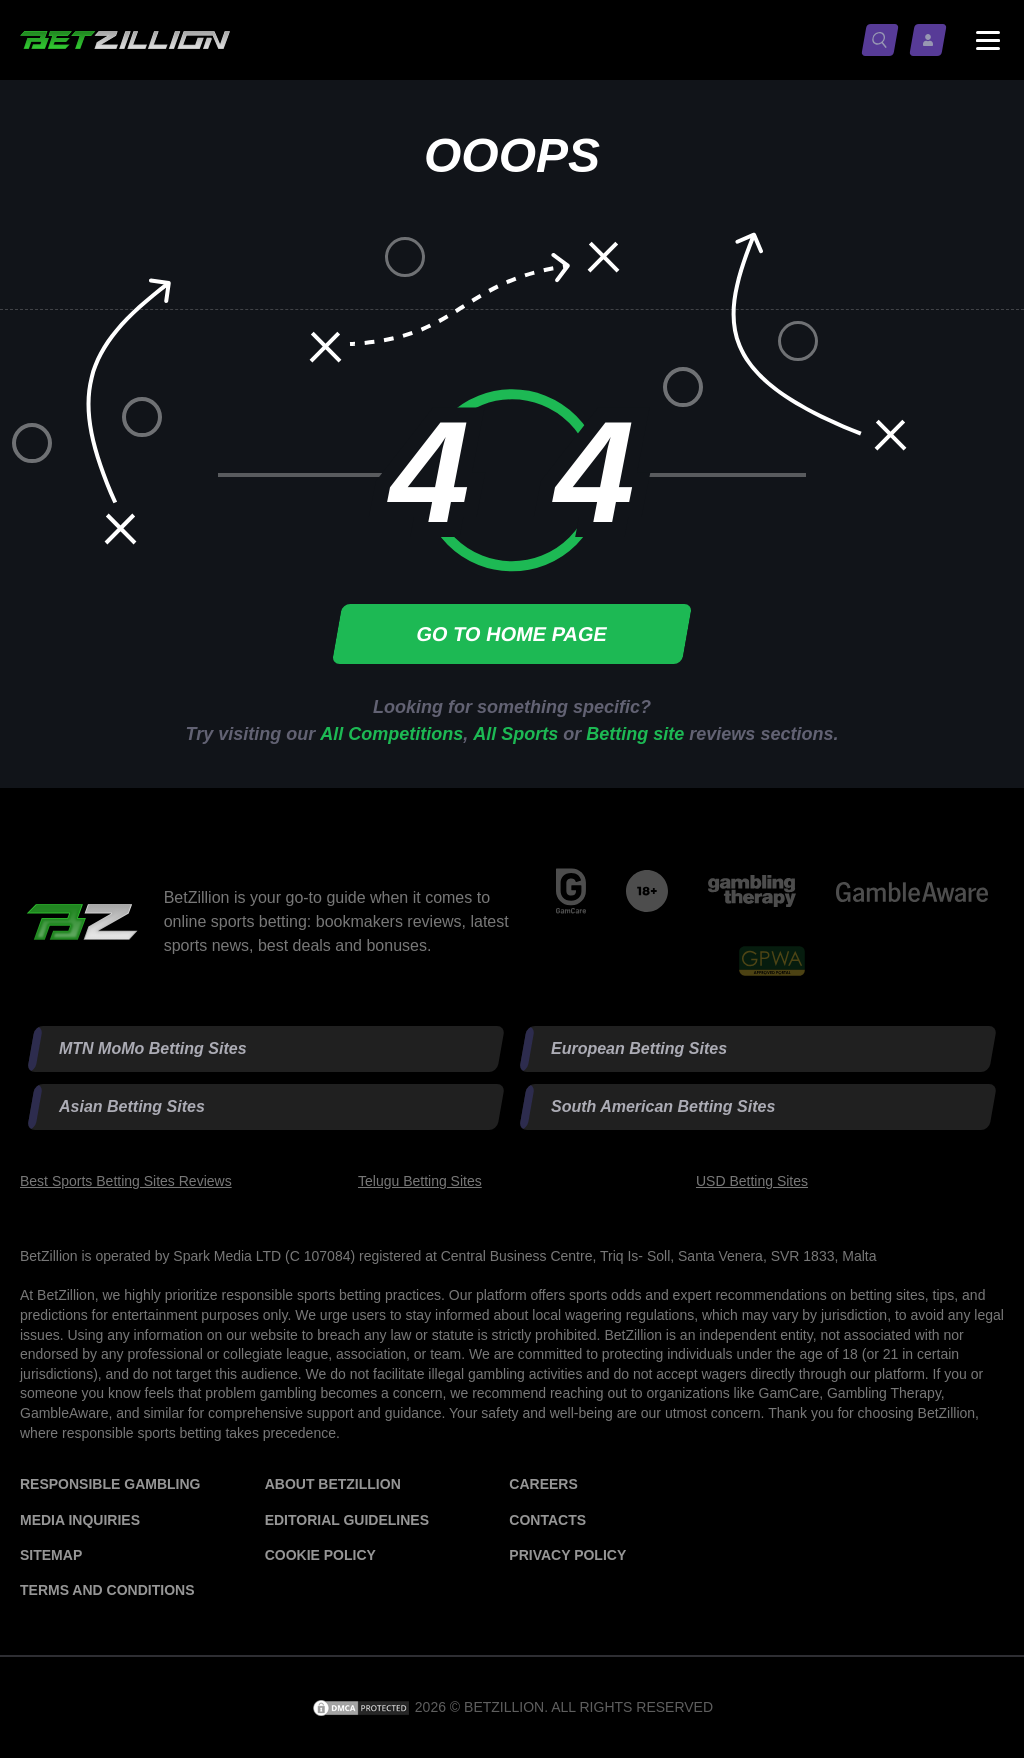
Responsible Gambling (110, 1484)
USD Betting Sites (752, 1181)
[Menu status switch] (988, 40)
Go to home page (512, 634)
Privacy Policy (567, 1555)
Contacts (547, 1520)
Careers (543, 1484)
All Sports (515, 734)
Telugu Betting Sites (420, 1181)
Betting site (635, 734)
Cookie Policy (320, 1555)
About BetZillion (333, 1484)
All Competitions (391, 734)
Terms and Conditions (107, 1590)
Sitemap (51, 1555)
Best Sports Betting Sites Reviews (126, 1181)
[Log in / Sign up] (932, 40)
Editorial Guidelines (347, 1520)
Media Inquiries (80, 1520)
